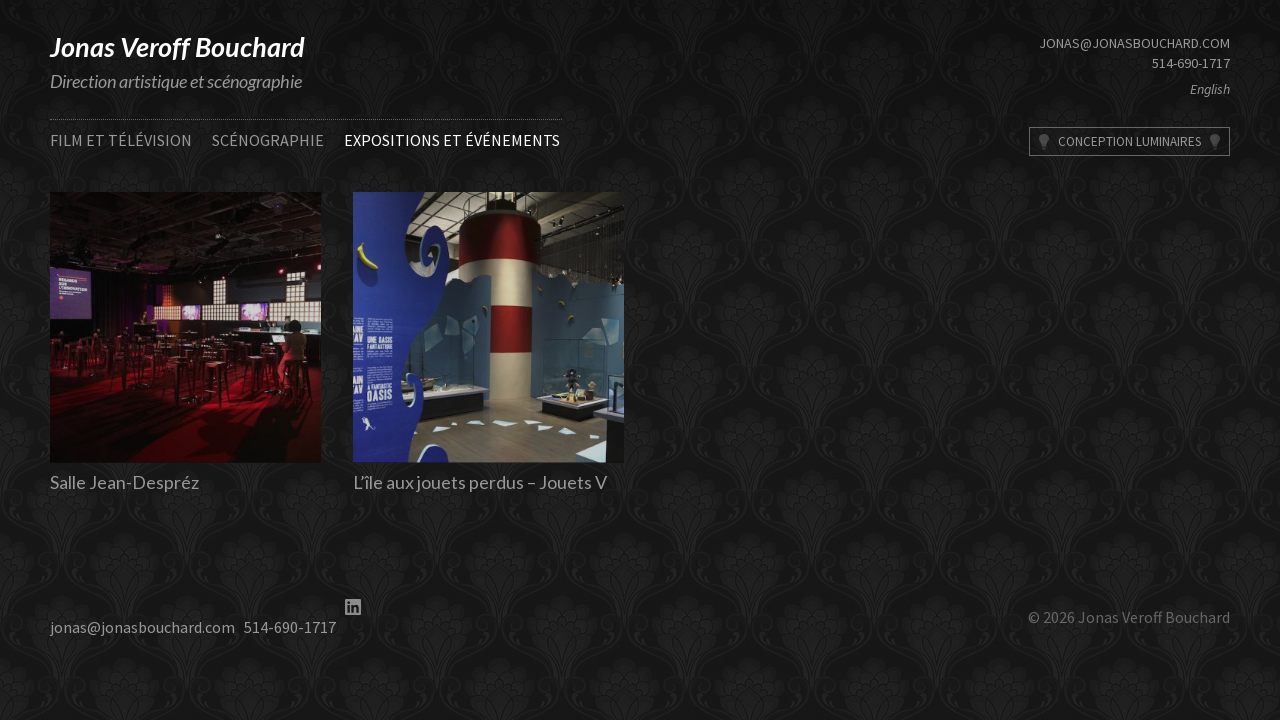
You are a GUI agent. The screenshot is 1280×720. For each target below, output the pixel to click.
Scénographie (268, 140)
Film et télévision (121, 140)
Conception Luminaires (1129, 141)
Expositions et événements (452, 140)
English (1210, 89)
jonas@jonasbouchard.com (1134, 43)
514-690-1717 (1191, 63)
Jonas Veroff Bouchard (177, 46)
